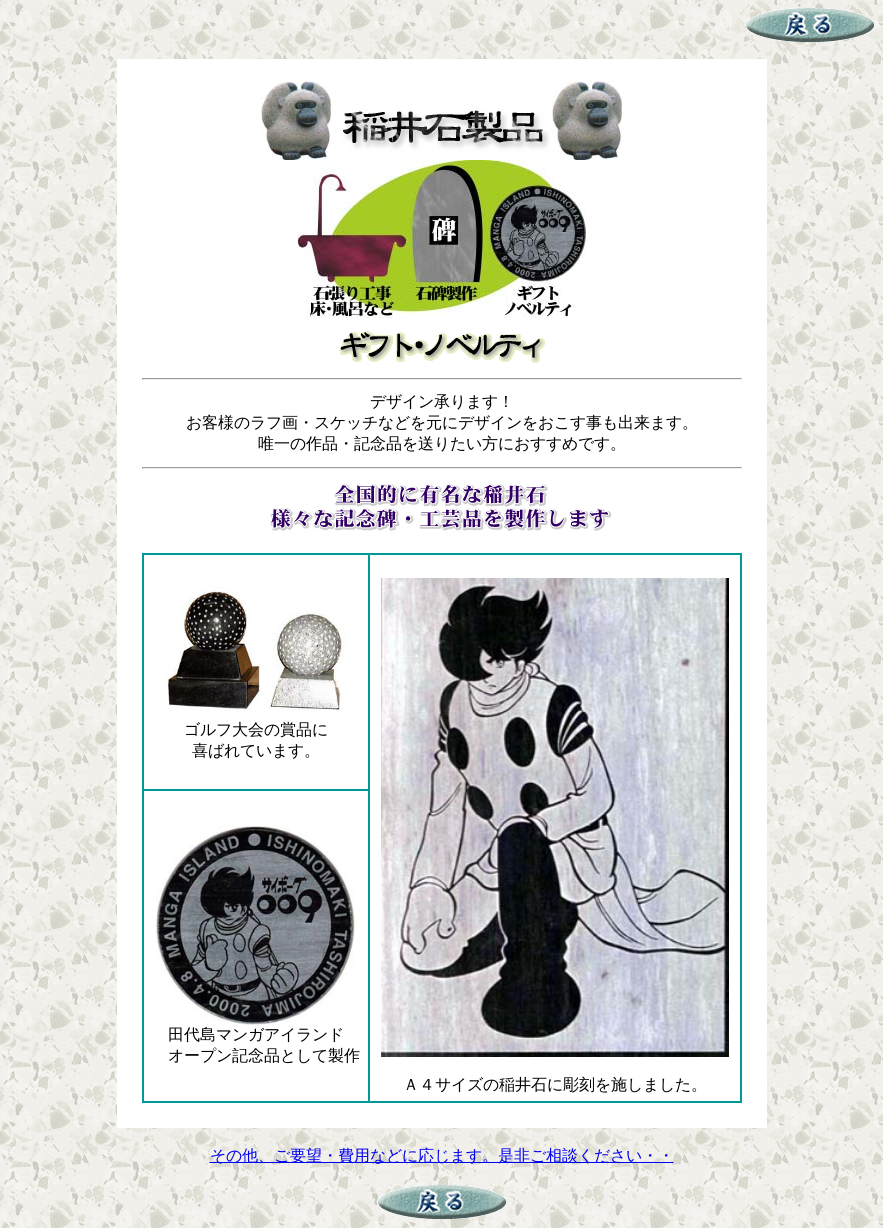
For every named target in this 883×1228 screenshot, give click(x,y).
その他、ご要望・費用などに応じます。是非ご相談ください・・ (442, 1155)
